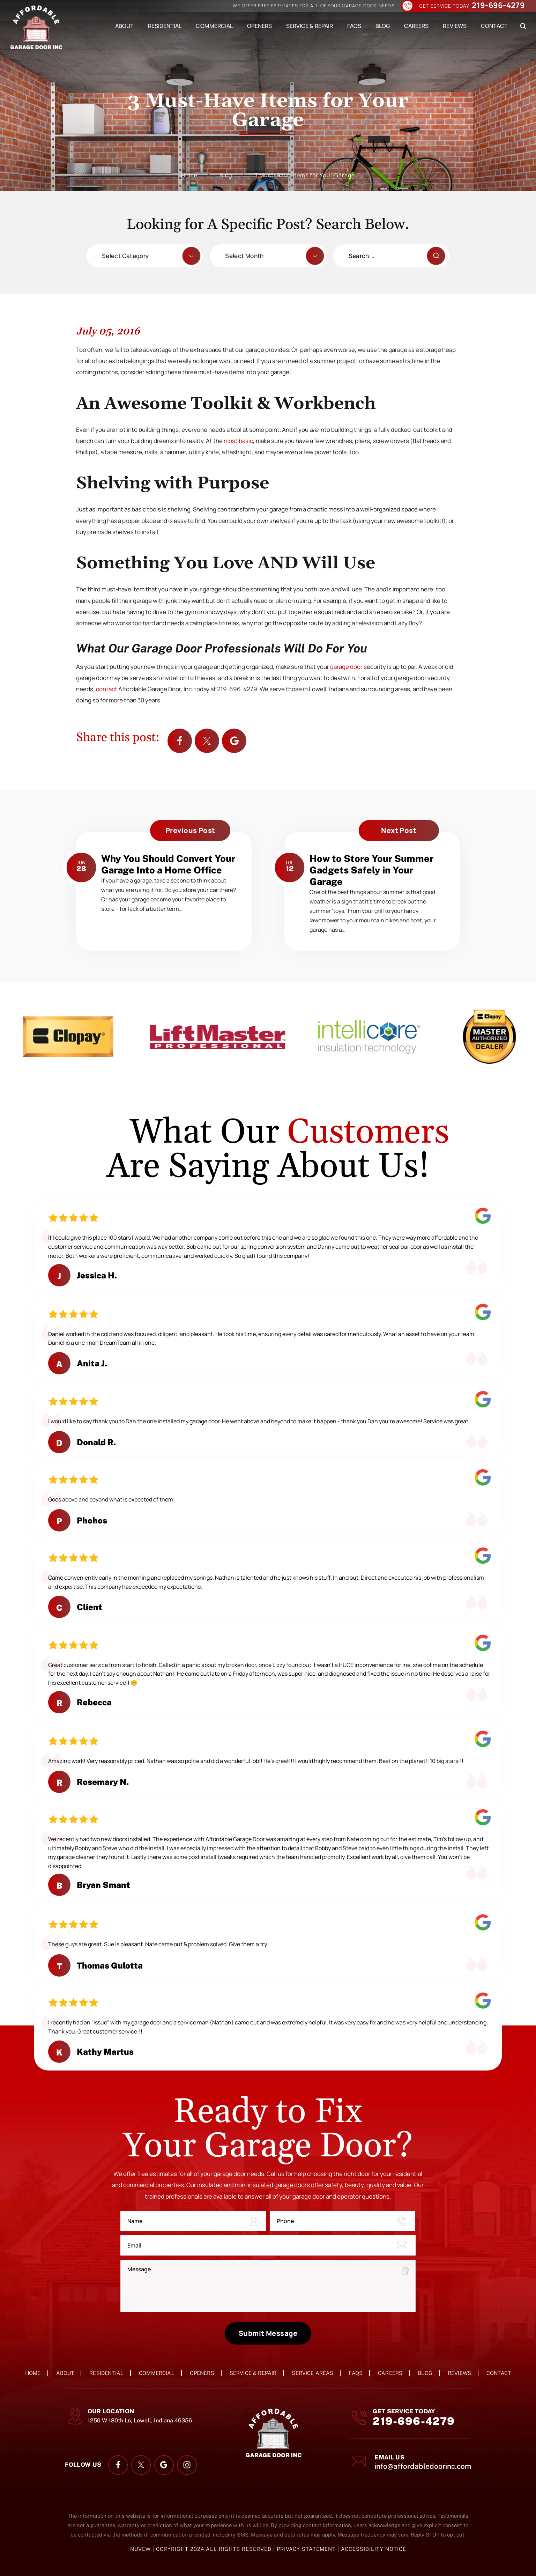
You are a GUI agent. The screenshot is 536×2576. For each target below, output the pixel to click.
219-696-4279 (498, 5)
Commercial (214, 26)
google (164, 2465)
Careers (416, 26)
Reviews (454, 26)
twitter (207, 741)
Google (234, 741)
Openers (259, 26)
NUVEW (140, 2549)
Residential (164, 26)
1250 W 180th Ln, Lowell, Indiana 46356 (140, 2420)
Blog (382, 26)
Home (33, 2373)
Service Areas (312, 2373)
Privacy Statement (307, 2549)
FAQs (354, 26)
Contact (494, 26)
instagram (187, 2465)
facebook (180, 741)
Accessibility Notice (373, 2549)
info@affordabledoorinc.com (422, 2466)
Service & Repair (309, 26)
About (124, 26)
